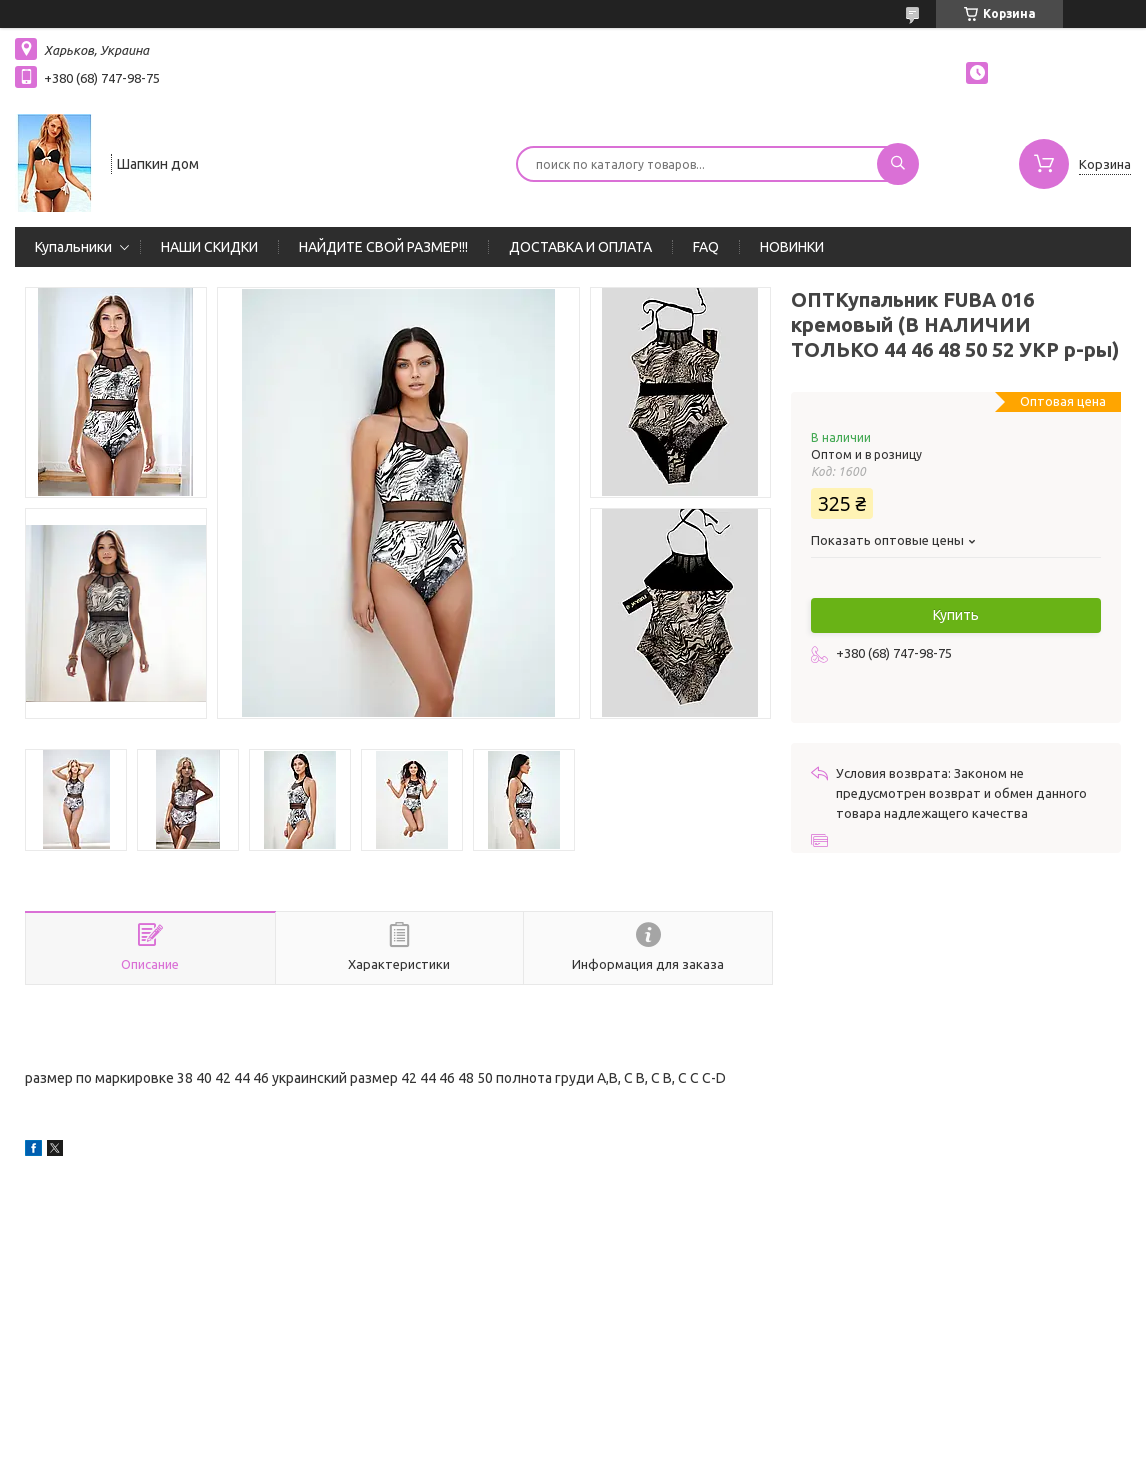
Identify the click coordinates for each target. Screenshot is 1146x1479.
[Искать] (898, 164)
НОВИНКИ (792, 247)
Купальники (73, 247)
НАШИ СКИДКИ (209, 247)
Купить (956, 615)
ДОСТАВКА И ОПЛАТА (580, 247)
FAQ (706, 247)
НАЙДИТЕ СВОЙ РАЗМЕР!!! (383, 247)
